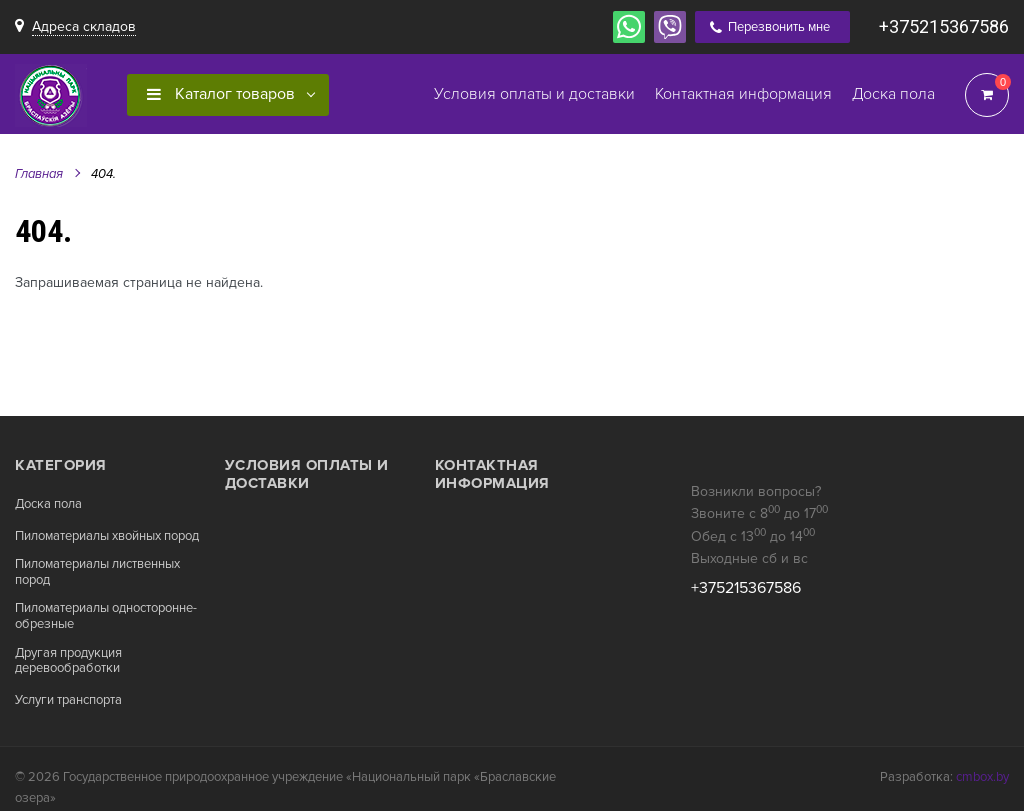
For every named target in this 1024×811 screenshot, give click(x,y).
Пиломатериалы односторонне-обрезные (106, 616)
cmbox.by (982, 777)
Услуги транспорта (68, 700)
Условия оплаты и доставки (307, 474)
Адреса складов (84, 26)
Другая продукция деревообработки (68, 661)
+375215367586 (944, 26)
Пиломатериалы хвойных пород (107, 536)
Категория (61, 465)
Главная (39, 174)
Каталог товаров (221, 94)
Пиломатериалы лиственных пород (97, 572)
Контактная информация (492, 474)
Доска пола (48, 504)
